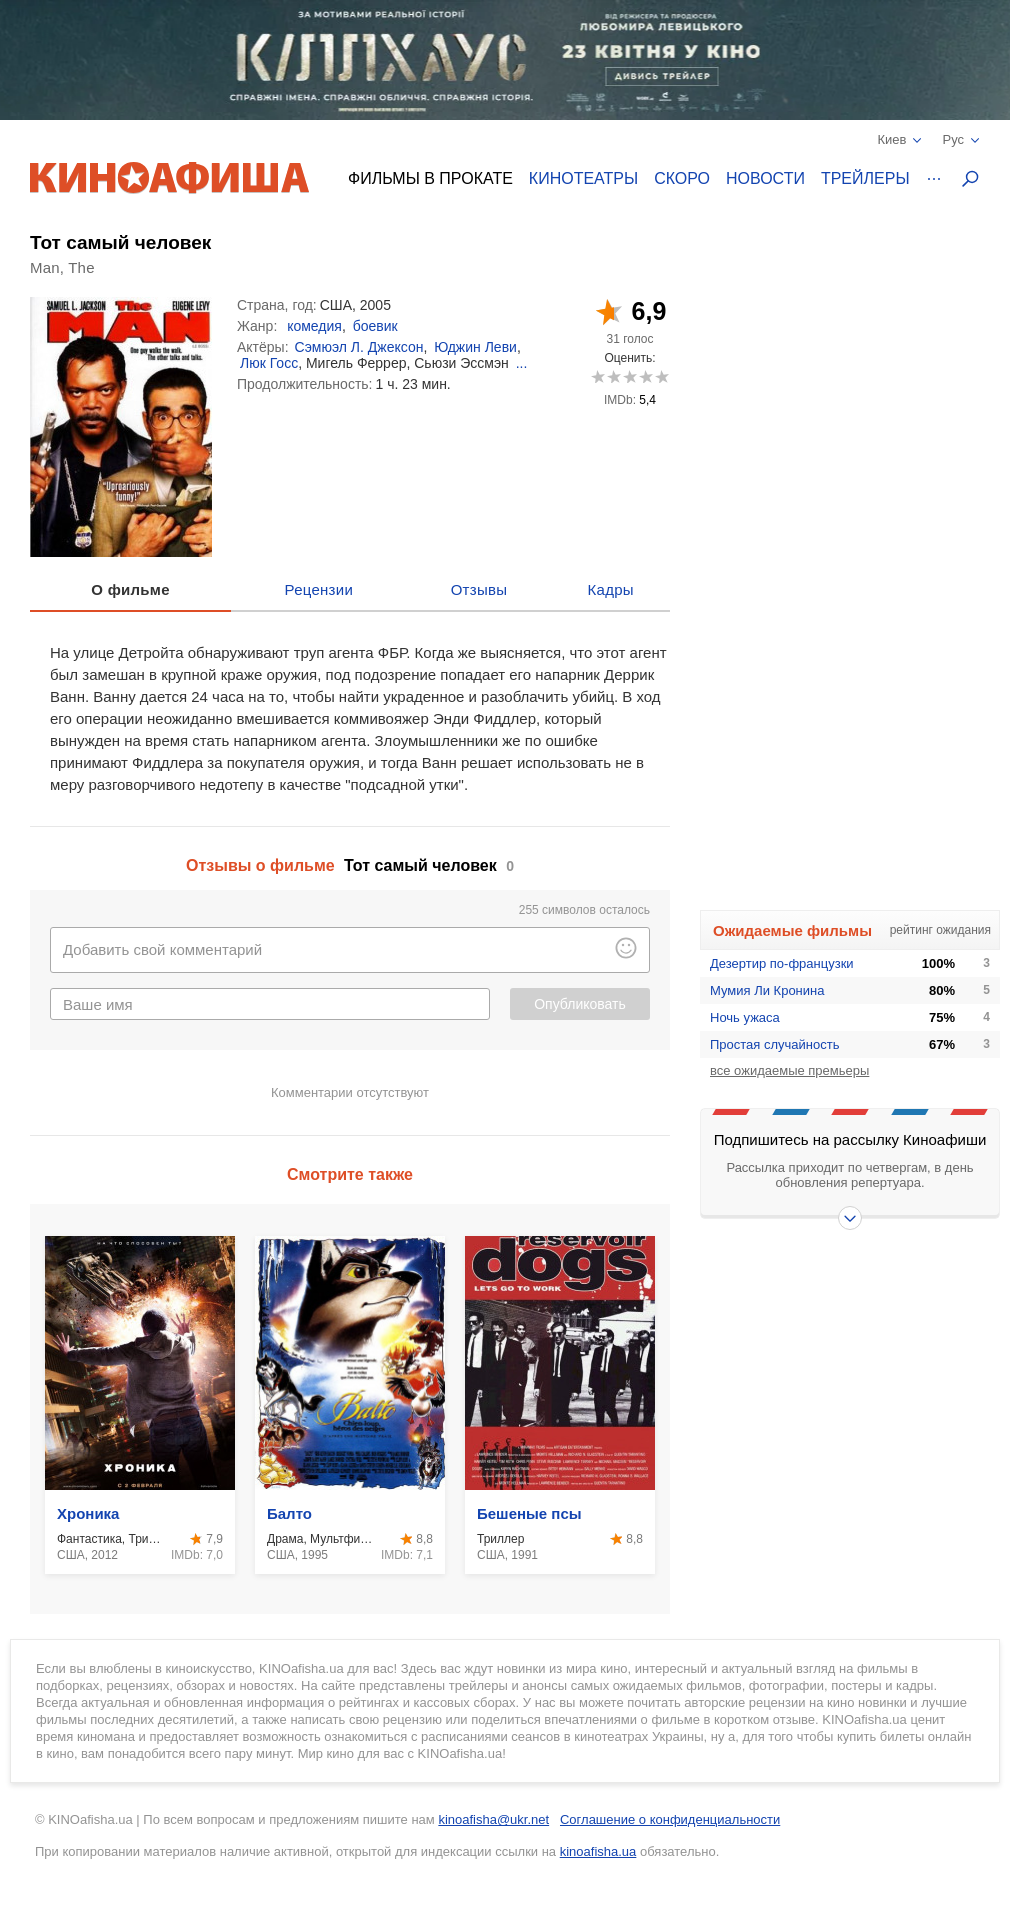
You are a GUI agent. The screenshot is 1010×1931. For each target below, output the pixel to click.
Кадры (611, 589)
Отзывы (479, 589)
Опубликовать (580, 1004)
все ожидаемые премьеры (789, 1070)
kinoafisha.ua (598, 1851)
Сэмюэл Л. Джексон (359, 347)
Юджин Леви (475, 347)
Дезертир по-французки (782, 963)
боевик (375, 326)
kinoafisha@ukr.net (493, 1819)
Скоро (682, 178)
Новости (765, 178)
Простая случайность (774, 1044)
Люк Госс (269, 363)
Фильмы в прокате (430, 178)
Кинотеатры (583, 178)
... (522, 363)
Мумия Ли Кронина (767, 990)
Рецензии (319, 589)
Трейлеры (865, 178)
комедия (314, 326)
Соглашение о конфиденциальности (670, 1819)
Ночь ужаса (745, 1017)
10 (661, 376)
